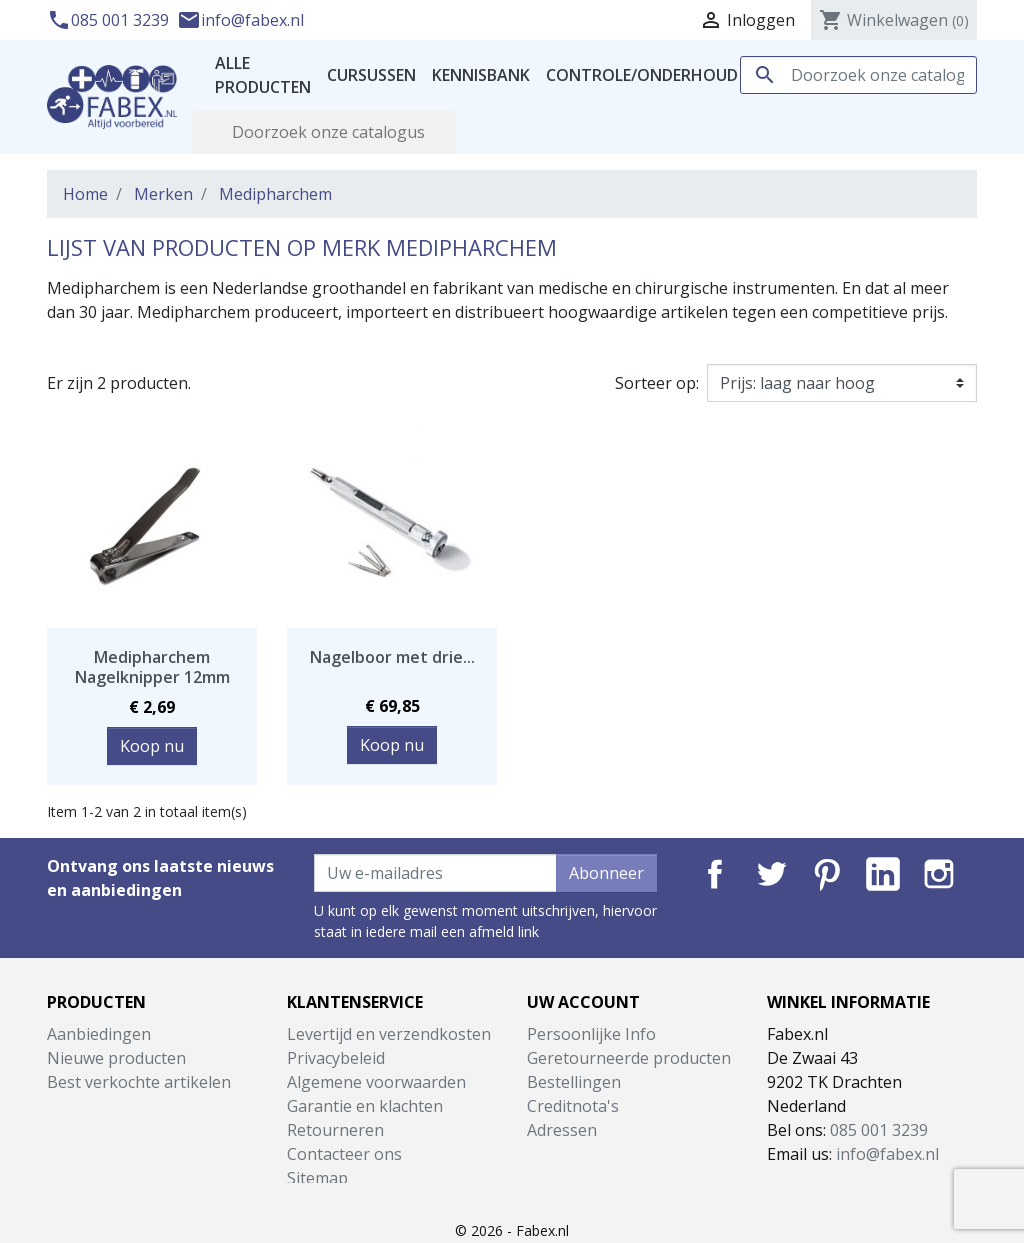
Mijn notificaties (586, 1178)
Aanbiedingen (99, 1034)
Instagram (939, 874)
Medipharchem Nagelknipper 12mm (152, 666)
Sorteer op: (657, 383)
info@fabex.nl (240, 20)
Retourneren (335, 1130)
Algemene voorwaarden (376, 1082)
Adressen (562, 1130)
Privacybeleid (336, 1058)
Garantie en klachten (365, 1106)
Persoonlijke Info (591, 1034)
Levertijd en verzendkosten (389, 1034)
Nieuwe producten (116, 1058)
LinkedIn (883, 874)
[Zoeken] (858, 75)
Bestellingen (574, 1082)
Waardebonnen (585, 1154)
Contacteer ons (344, 1154)
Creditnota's (573, 1106)
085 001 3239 (110, 20)
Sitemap (317, 1178)
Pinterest (827, 874)
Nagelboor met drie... (392, 657)
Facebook (715, 874)
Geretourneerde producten (629, 1058)
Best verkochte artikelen (139, 1082)
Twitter (771, 874)
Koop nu (152, 746)
